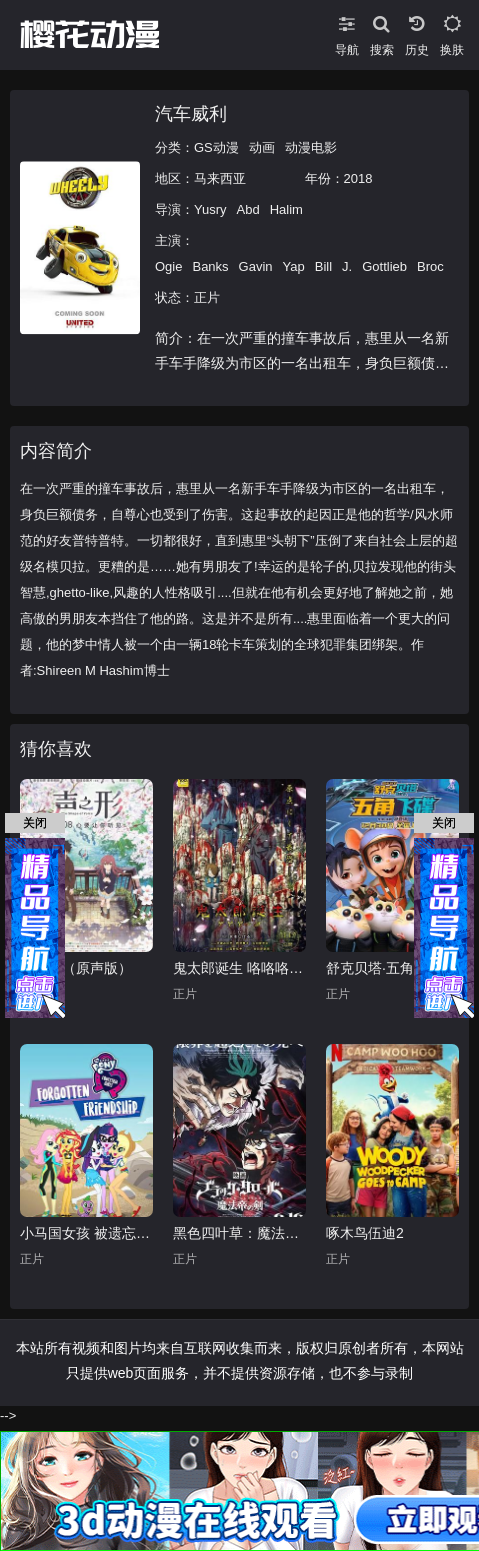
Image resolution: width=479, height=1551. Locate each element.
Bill (323, 266)
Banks (210, 266)
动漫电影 (311, 147)
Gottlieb (384, 266)
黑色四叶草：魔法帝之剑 (239, 1233)
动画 (262, 147)
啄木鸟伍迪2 (365, 1233)
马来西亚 (220, 178)
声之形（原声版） (76, 968)
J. (347, 266)
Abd (248, 209)
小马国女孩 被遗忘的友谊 (86, 1233)
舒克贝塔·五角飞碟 (384, 968)
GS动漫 (216, 147)
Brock (433, 266)
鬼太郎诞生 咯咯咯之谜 (239, 968)
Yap (294, 266)
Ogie (168, 266)
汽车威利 (191, 114)
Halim (286, 209)
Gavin (256, 266)
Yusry (210, 209)
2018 (358, 178)
